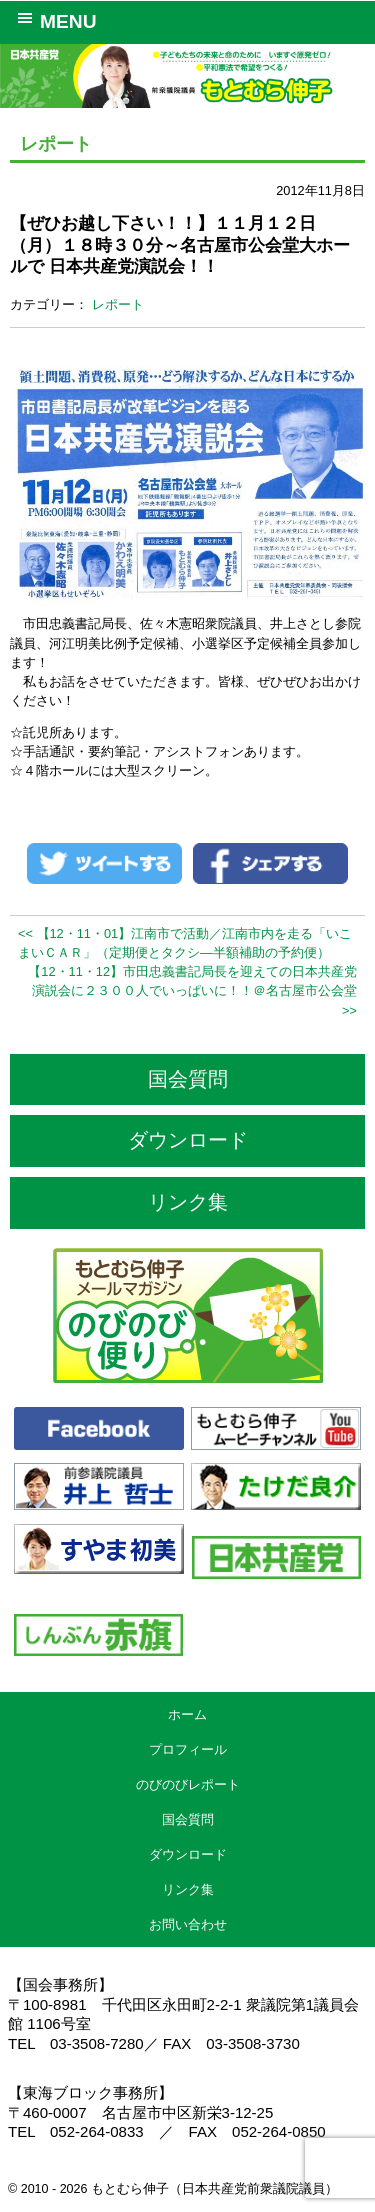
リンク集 (188, 1202)
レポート (118, 304)
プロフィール (188, 1749)
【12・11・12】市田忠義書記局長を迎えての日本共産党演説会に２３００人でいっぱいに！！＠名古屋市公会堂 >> (192, 990)
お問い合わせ (188, 1924)
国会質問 (188, 1079)
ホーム (187, 1714)
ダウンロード (188, 1140)
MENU (53, 20)
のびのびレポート (188, 1784)
